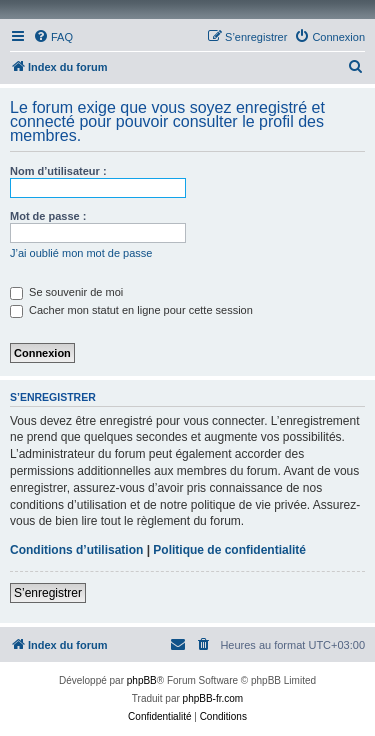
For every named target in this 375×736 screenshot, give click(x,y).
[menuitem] (53, 37)
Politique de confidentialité (229, 550)
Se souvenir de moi (66, 292)
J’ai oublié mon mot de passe (81, 253)
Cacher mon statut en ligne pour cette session (131, 310)
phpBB (142, 680)
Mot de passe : (48, 216)
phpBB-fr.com (213, 698)
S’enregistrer (48, 593)
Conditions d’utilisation (76, 550)
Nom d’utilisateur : (58, 171)
